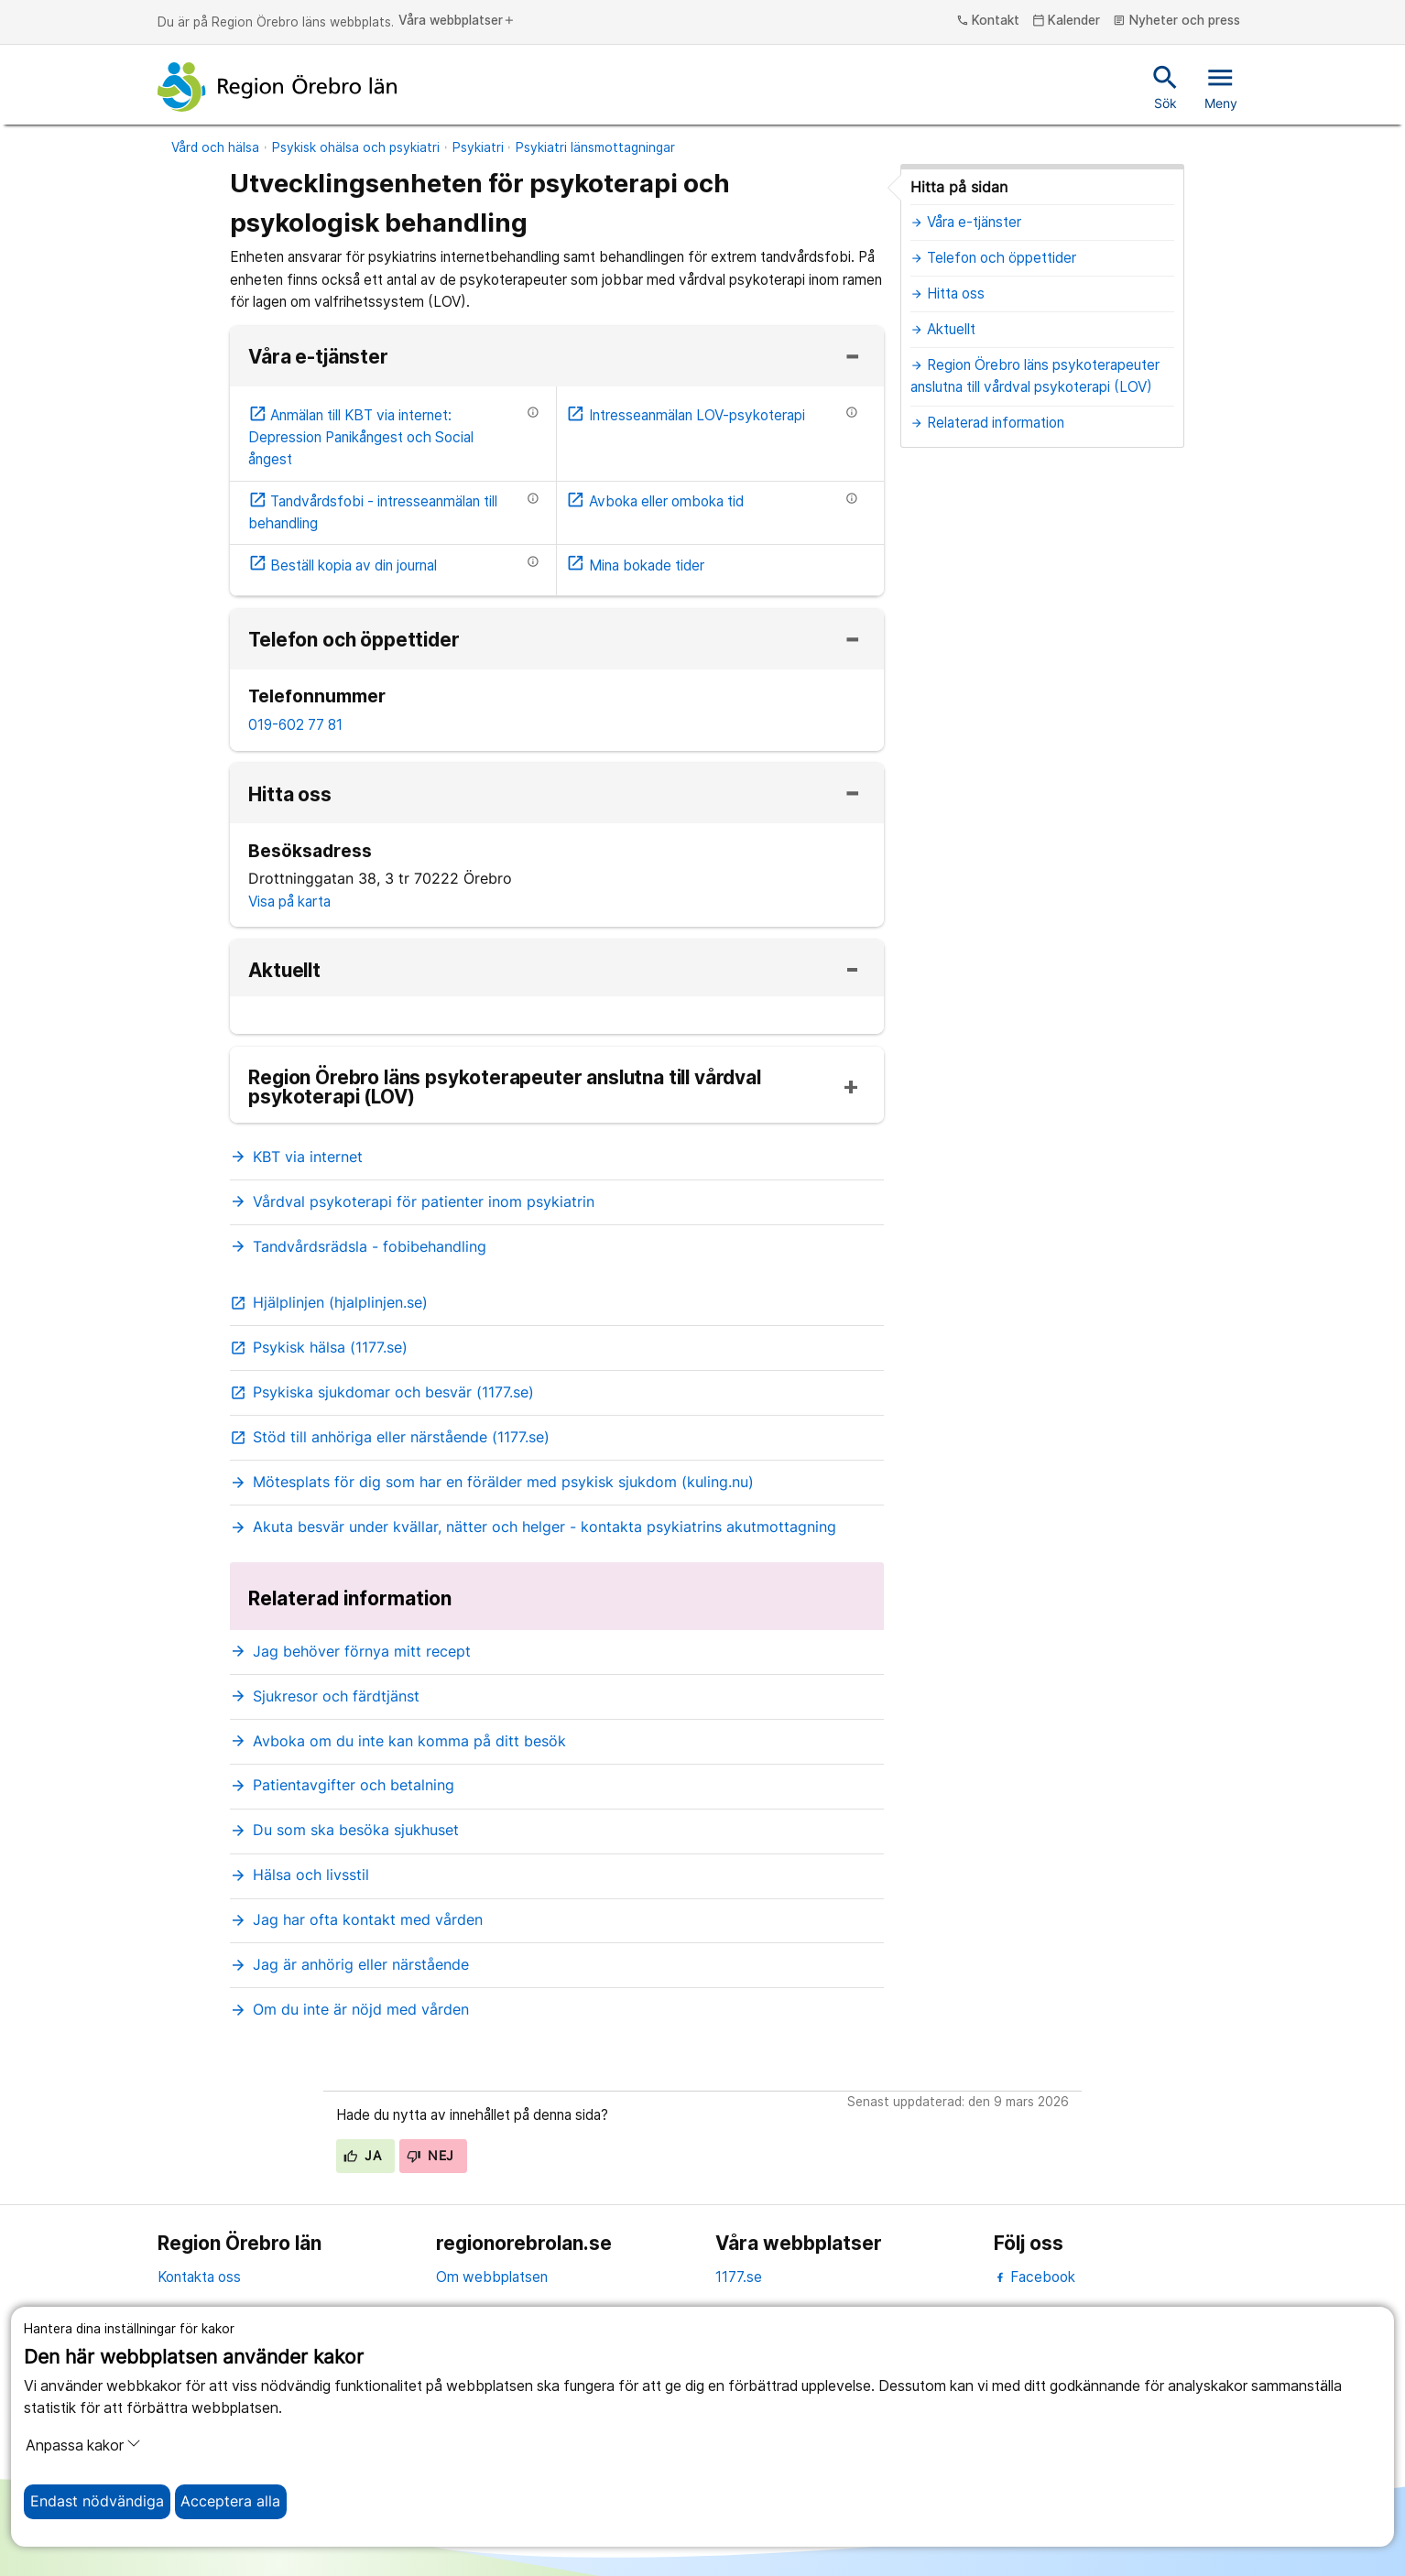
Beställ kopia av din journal (343, 565)
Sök (1165, 86)
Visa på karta (289, 901)
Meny (1220, 86)
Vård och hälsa (215, 147)
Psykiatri (478, 147)
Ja (362, 2155)
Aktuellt (284, 971)
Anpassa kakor (83, 2445)
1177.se (738, 2277)
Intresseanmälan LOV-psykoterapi (685, 415)
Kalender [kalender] (1066, 21)
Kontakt (988, 21)
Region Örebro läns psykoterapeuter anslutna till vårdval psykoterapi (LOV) (504, 1087)
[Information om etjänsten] (533, 413)
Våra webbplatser (457, 21)
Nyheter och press (1176, 21)
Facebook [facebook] (1034, 2277)
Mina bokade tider (635, 565)
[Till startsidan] (277, 87)
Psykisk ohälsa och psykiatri (356, 147)
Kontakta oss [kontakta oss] (199, 2277)
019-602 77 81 (295, 725)
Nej (430, 2155)
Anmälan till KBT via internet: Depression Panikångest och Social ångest (361, 437)
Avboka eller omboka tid (655, 501)
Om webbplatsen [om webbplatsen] (492, 2277)
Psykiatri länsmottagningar (595, 147)
